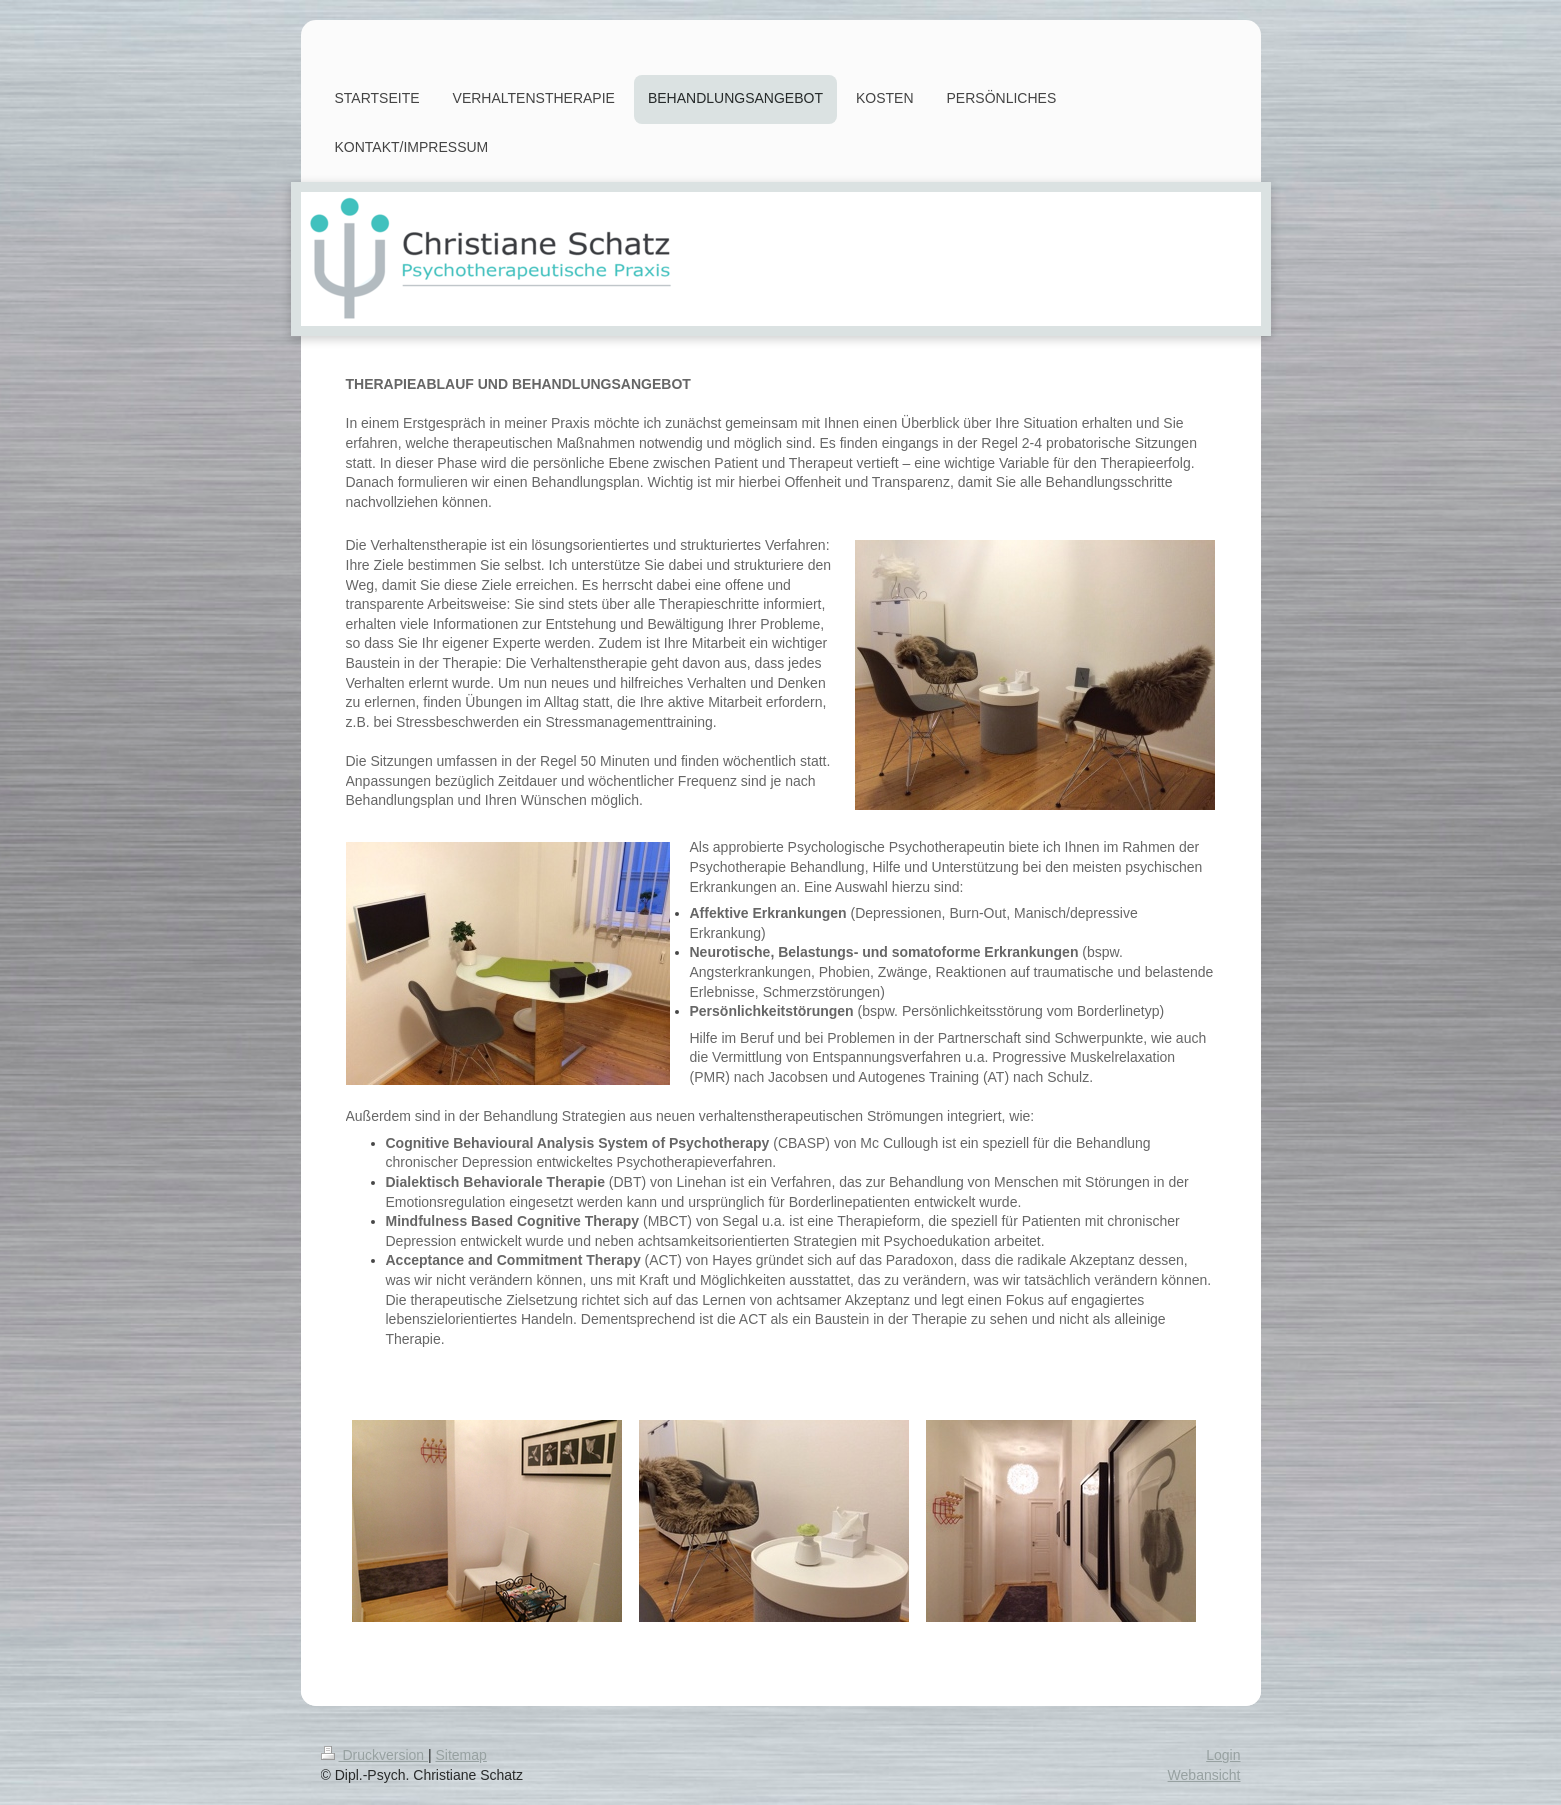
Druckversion (374, 1755)
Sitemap (461, 1755)
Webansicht (1204, 1775)
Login (1223, 1755)
